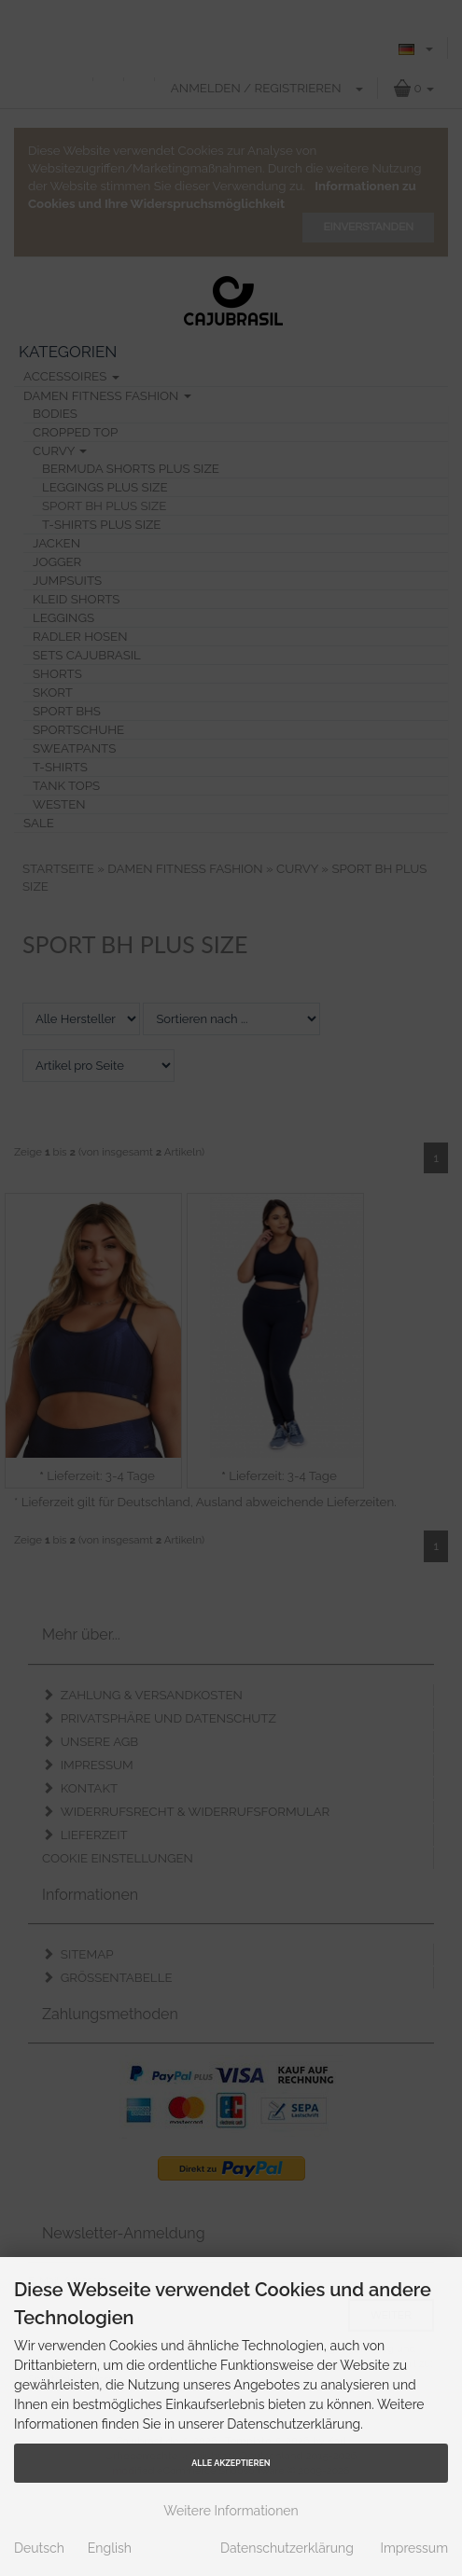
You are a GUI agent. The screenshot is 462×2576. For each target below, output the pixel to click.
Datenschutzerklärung (287, 2548)
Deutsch (39, 2548)
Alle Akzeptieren (230, 2463)
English (110, 2548)
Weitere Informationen (231, 2510)
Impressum (414, 2548)
